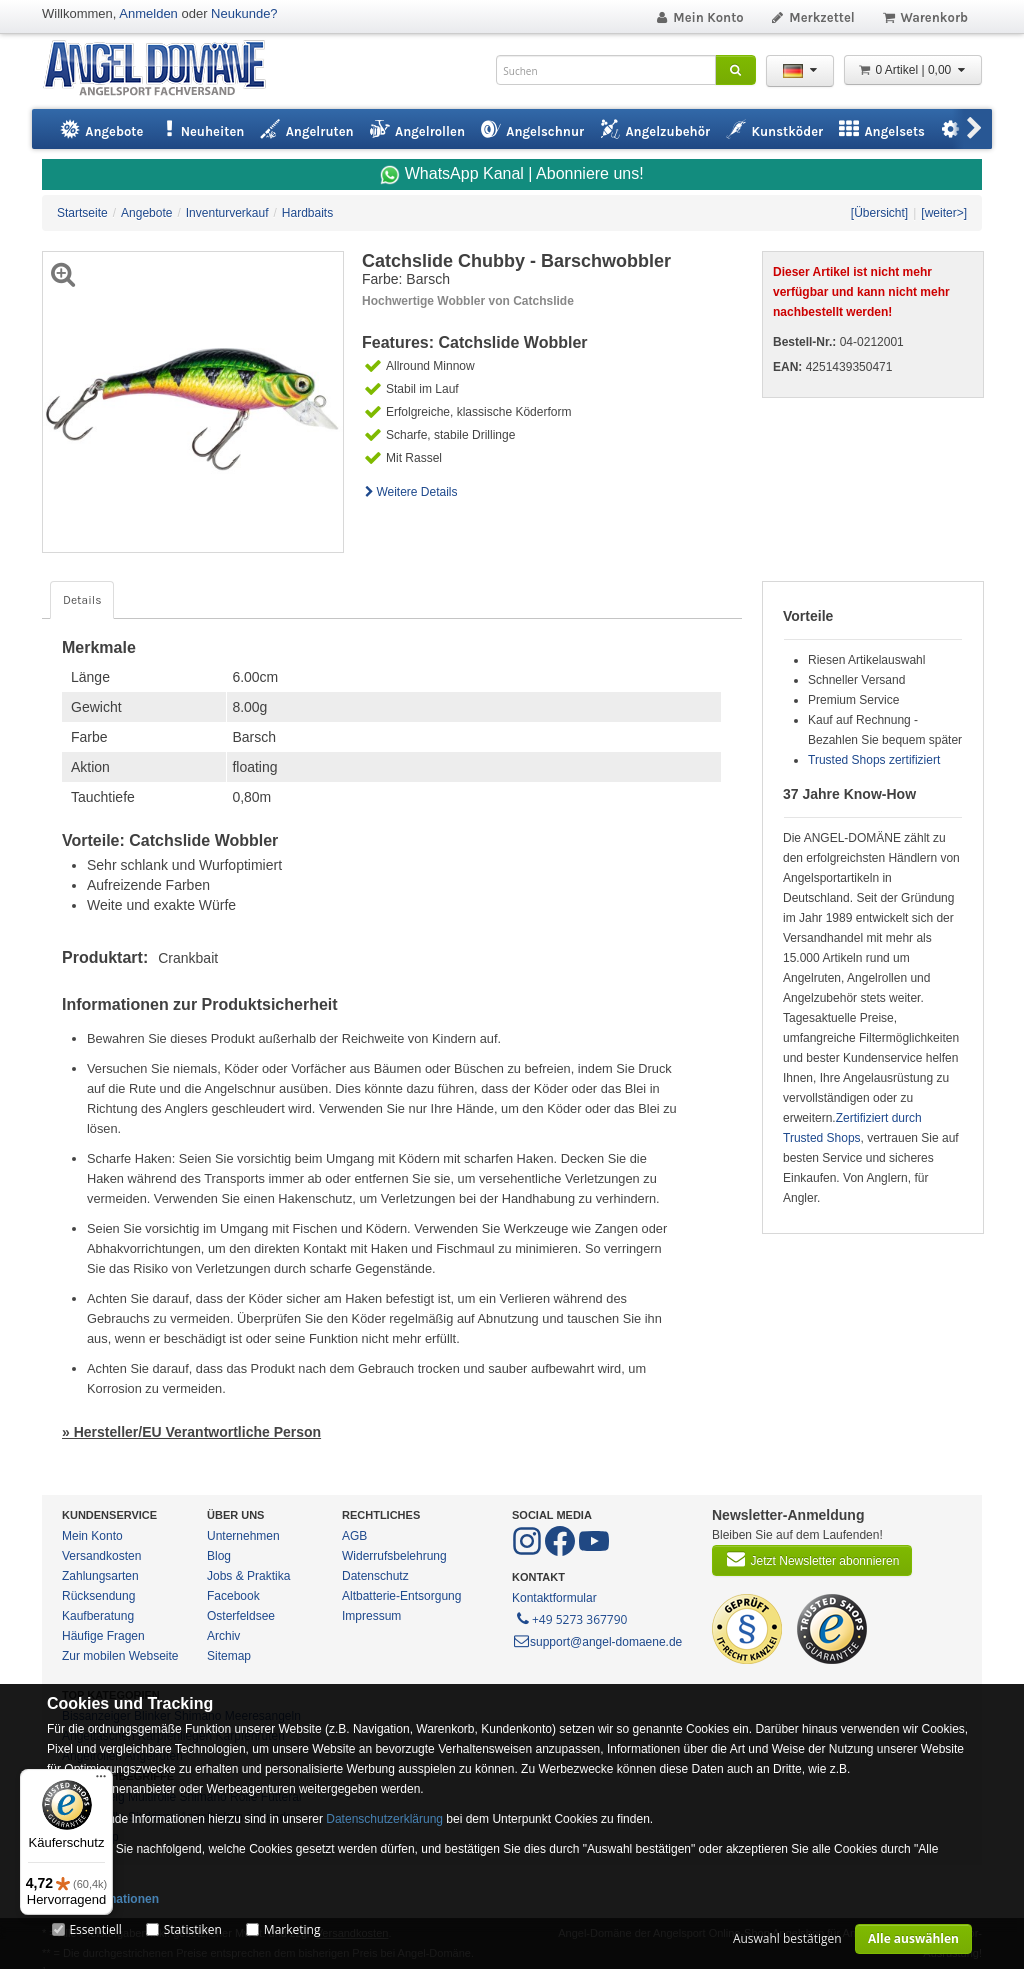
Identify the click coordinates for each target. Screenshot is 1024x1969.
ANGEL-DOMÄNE (164, 69)
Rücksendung (98, 1596)
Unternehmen (243, 1536)
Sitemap (229, 1656)
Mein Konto (699, 17)
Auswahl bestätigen (787, 1938)
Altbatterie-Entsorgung (401, 1596)
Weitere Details (410, 492)
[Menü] (101, 1781)
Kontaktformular (554, 1598)
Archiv (223, 1636)
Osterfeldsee (241, 1616)
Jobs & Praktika (248, 1576)
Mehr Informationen (103, 1899)
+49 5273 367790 (570, 1618)
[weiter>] (944, 213)
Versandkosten (101, 1556)
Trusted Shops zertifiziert (874, 760)
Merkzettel (812, 17)
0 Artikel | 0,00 (913, 70)
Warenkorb (924, 17)
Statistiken (193, 1929)
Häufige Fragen (103, 1636)
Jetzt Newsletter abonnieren (812, 1559)
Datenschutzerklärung (384, 1819)
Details (82, 600)
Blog (219, 1556)
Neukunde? (244, 13)
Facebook (233, 1596)
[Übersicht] (879, 213)
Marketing (292, 1929)
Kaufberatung (98, 1616)
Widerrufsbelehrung (394, 1556)
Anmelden (148, 13)
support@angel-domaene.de (597, 1642)
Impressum (371, 1616)
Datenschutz (375, 1576)
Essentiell (95, 1929)
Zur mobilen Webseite (120, 1656)
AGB (354, 1536)
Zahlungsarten (100, 1576)
